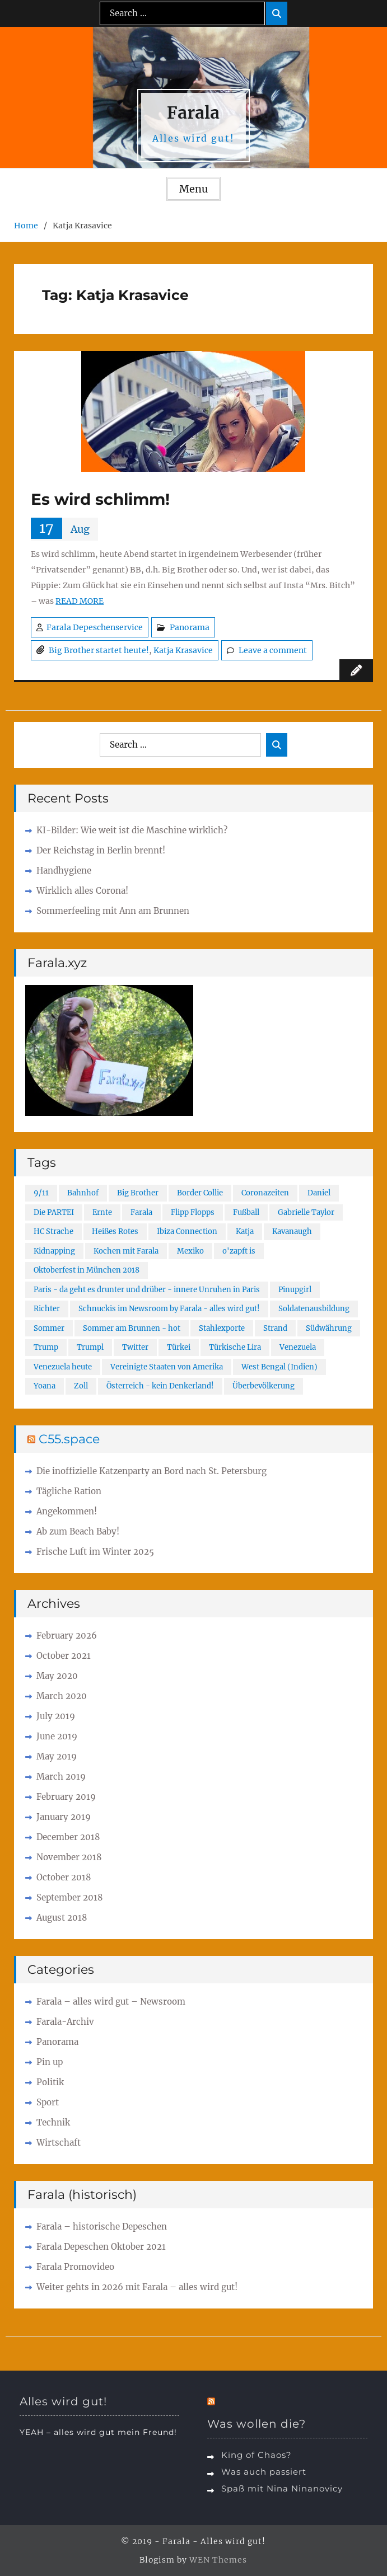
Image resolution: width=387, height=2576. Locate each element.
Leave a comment (273, 650)
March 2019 (61, 1776)
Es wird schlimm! (100, 499)
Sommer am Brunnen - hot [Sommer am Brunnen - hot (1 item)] (131, 1328)
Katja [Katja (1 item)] (245, 1231)
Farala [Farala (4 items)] (141, 1212)
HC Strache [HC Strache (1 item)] (53, 1231)
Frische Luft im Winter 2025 (95, 1551)
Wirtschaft (58, 2142)
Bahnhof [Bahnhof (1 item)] (83, 1193)
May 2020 (57, 1676)
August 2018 (61, 1917)
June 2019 (56, 1736)
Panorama (189, 627)
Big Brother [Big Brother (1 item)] (137, 1193)
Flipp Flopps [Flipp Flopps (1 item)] (193, 1212)
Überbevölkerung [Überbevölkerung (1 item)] (263, 1386)
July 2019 (55, 1716)
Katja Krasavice (183, 650)
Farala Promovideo (75, 2266)
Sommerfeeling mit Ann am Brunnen (112, 910)
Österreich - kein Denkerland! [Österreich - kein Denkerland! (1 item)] (160, 1386)
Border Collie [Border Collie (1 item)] (200, 1193)
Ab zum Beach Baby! (77, 1531)
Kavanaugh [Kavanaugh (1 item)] (292, 1231)
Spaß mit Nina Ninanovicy (282, 2488)
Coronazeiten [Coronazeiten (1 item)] (265, 1193)
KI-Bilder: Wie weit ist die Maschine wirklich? (131, 830)
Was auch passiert (263, 2471)
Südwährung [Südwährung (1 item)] (329, 1328)
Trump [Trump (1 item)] (46, 1347)
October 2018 (63, 1877)
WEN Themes (218, 2560)
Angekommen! (66, 1511)
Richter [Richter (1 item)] (47, 1308)
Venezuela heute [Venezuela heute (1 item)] (63, 1367)
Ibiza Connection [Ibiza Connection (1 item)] (187, 1231)
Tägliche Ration (68, 1491)
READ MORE (79, 601)
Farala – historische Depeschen (101, 2226)
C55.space (69, 1439)
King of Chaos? (256, 2455)
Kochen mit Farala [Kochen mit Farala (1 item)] (126, 1251)
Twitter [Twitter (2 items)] (135, 1347)
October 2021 (63, 1655)
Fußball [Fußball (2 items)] (246, 1212)
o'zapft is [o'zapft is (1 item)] (238, 1251)
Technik (53, 2122)
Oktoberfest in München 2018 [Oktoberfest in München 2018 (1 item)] (86, 1270)
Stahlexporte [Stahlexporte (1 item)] (222, 1328)
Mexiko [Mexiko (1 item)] (190, 1251)
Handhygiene (63, 870)
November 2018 (69, 1857)
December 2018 (68, 1837)
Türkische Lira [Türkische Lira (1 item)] (235, 1347)
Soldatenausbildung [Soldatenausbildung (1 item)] (313, 1308)
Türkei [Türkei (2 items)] (178, 1347)
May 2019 (56, 1756)
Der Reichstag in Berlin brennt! (100, 850)
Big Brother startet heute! (99, 650)
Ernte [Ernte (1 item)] (102, 1212)
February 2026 (66, 1635)
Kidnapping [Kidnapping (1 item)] (54, 1251)
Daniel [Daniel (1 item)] (318, 1193)
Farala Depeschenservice (94, 627)
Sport (47, 2102)
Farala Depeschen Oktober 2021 (101, 2246)
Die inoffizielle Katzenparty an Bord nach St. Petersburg (151, 1471)
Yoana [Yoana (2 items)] (44, 1386)
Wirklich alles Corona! (82, 890)
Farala (193, 112)
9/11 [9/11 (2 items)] (41, 1193)
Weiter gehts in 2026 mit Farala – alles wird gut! (136, 2287)
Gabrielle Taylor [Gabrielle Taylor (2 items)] (306, 1212)
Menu (193, 188)
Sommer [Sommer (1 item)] (49, 1328)
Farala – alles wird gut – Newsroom (110, 2001)
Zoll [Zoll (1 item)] (81, 1386)
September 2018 (69, 1897)
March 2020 (61, 1696)
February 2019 (66, 1796)
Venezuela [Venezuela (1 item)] (297, 1347)
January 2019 (63, 1817)
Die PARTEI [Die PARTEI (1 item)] (54, 1212)
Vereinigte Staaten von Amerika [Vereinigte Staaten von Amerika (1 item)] (166, 1367)
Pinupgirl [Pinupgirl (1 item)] (294, 1289)
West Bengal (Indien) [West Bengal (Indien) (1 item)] (279, 1367)
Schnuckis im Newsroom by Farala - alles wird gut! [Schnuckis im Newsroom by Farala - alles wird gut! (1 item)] (169, 1308)
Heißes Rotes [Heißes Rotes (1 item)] (115, 1231)
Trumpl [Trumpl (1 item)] (90, 1347)
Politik (50, 2082)
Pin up (49, 2062)
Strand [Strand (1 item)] (275, 1328)
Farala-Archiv (65, 2021)
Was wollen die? (256, 2423)
